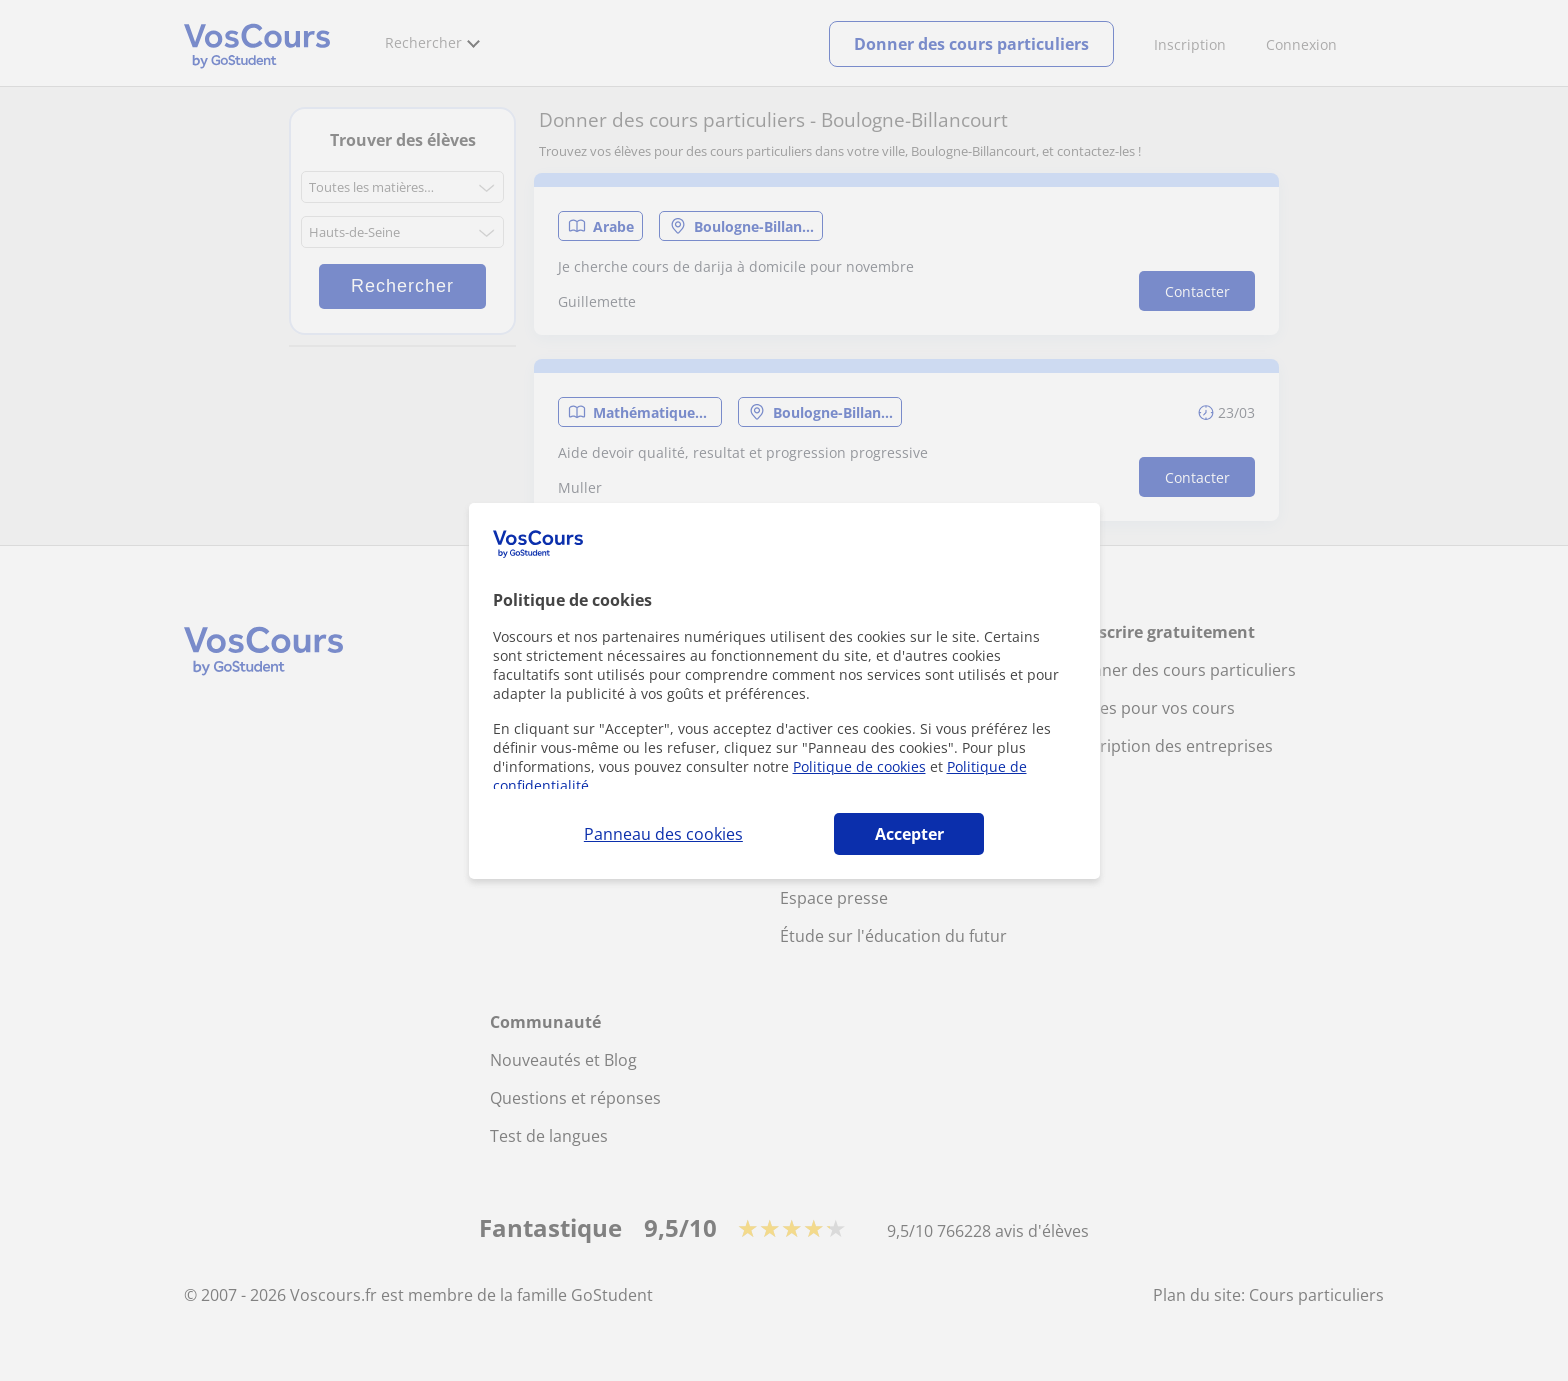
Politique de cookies (859, 766)
